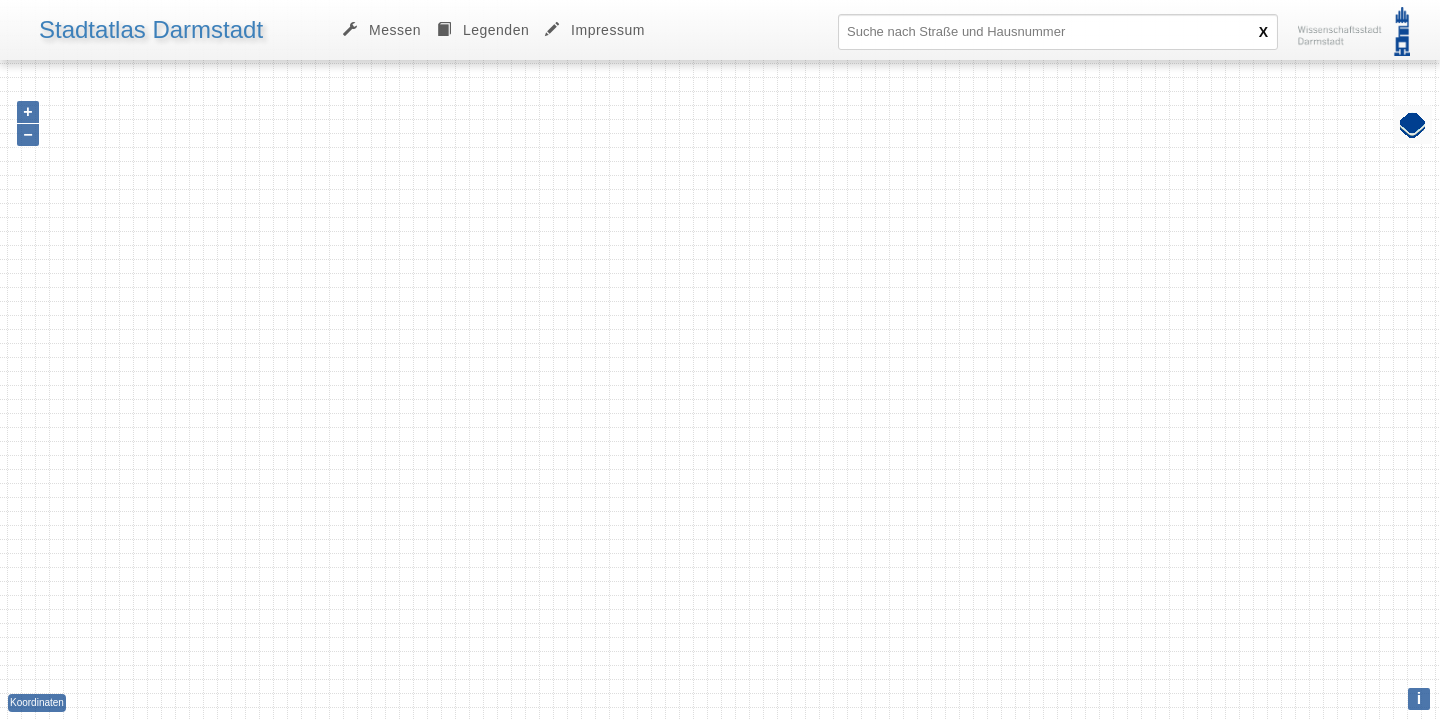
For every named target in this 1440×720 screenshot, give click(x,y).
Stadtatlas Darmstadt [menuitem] (151, 29)
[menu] (334, 30)
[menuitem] (483, 30)
